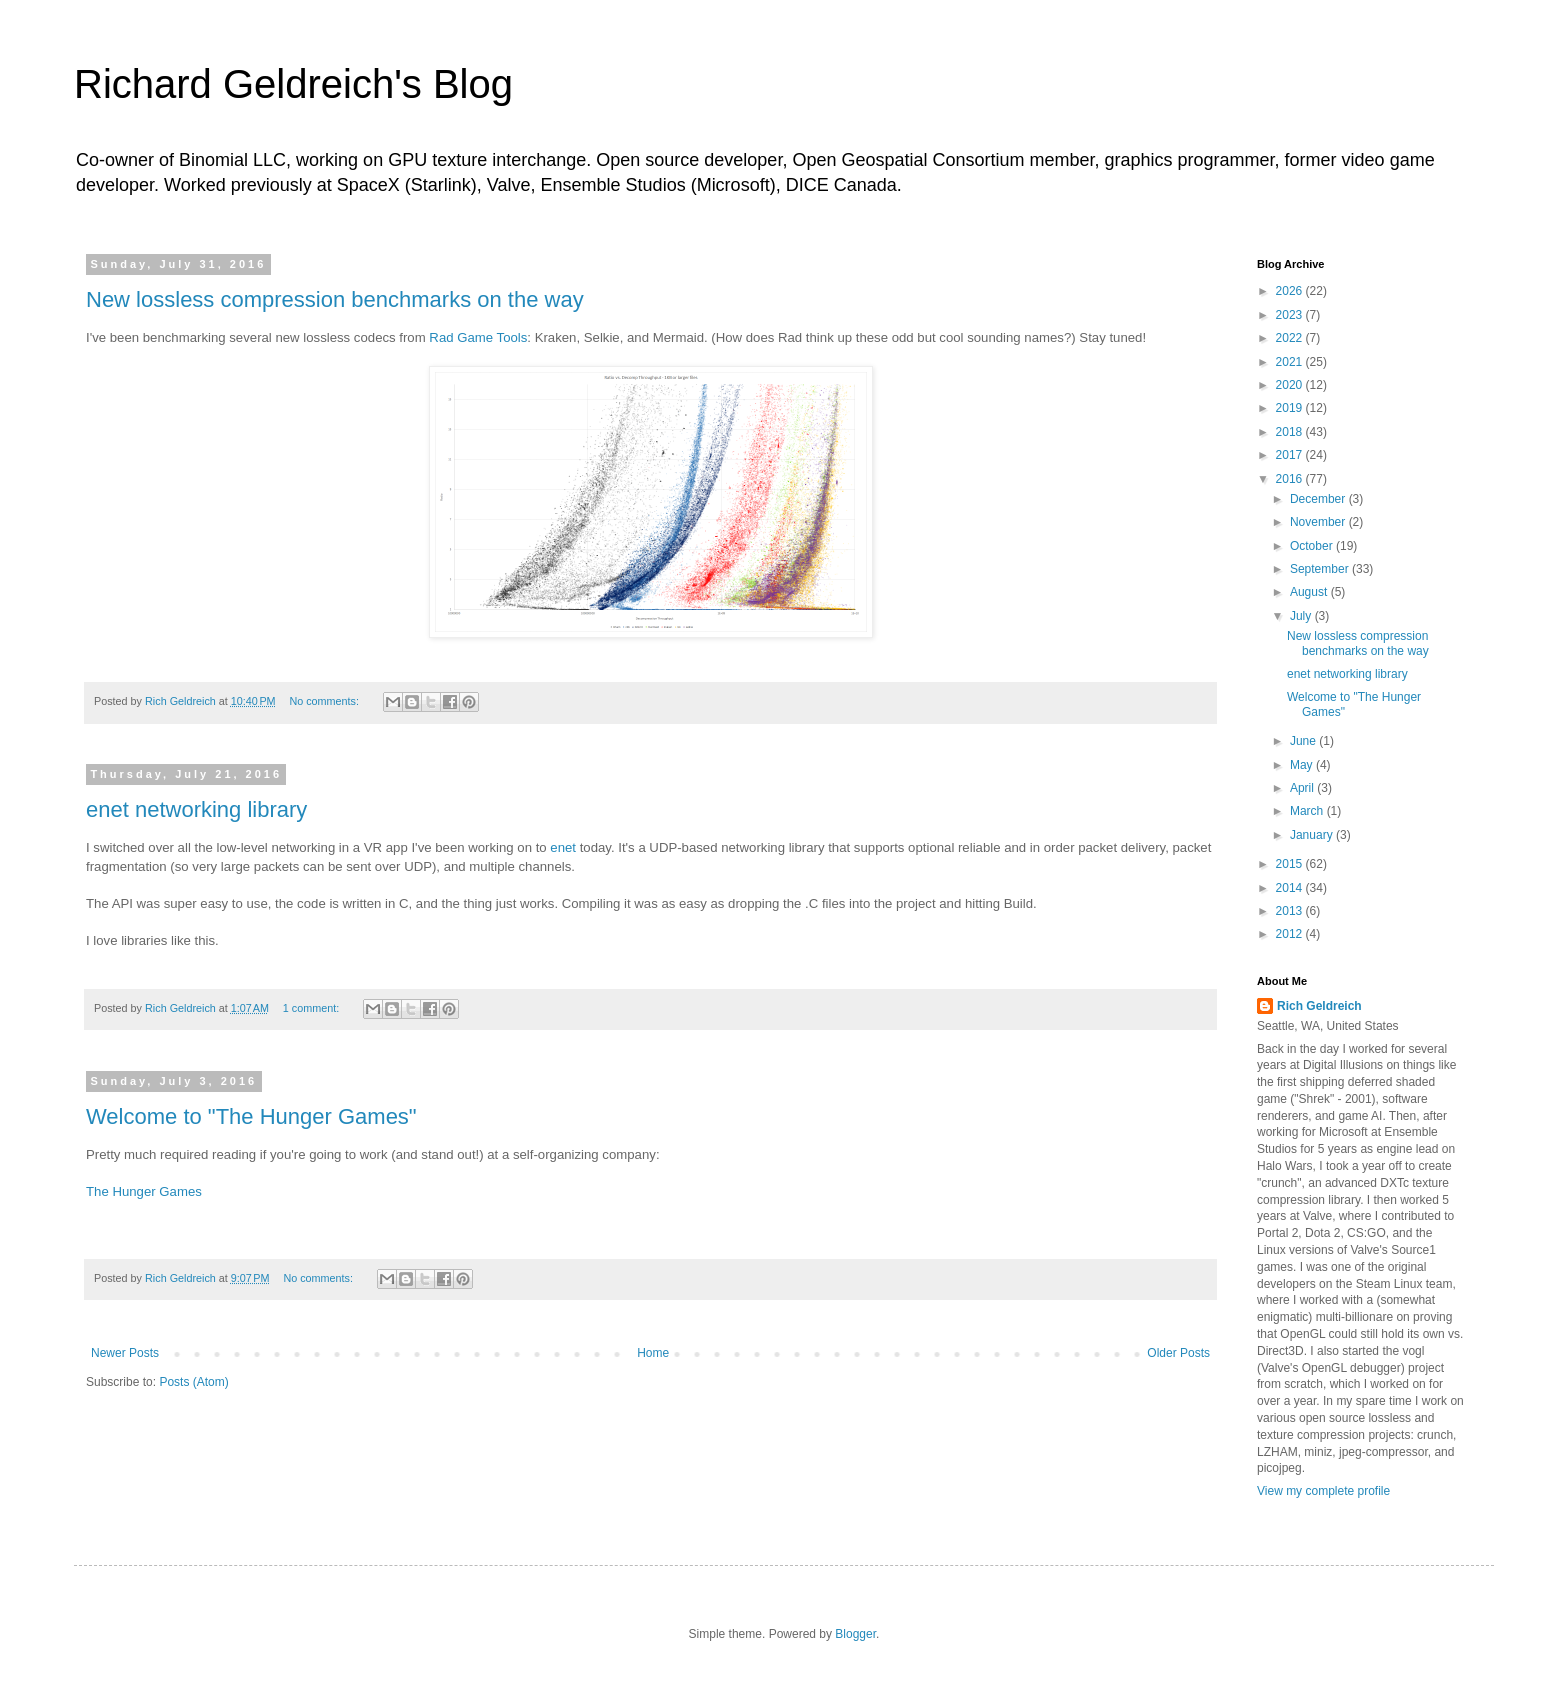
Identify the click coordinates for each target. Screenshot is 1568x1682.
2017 (1291, 455)
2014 (1291, 888)
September (1321, 569)
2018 (1291, 432)
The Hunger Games (144, 1191)
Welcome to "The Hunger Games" (251, 1116)
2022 (1291, 338)
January (1313, 835)
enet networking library (196, 809)
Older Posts (1178, 1353)
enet (563, 847)
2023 (1291, 315)
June (1304, 741)
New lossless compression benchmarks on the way (335, 299)
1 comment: (312, 1008)
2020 (1291, 385)
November (1319, 522)
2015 (1291, 864)
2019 (1291, 408)
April (1303, 788)
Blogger (855, 1634)
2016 (1291, 479)
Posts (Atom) (193, 1382)
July (1302, 616)
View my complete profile (1323, 1491)
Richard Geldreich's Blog (293, 84)
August (1310, 592)
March (1308, 811)
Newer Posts (125, 1353)
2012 (1291, 934)
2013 (1291, 911)
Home (653, 1353)
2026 (1291, 291)
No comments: (325, 701)
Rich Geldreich (1319, 1006)
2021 (1291, 362)
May (1303, 765)
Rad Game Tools (478, 337)
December (1319, 499)
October (1313, 546)
